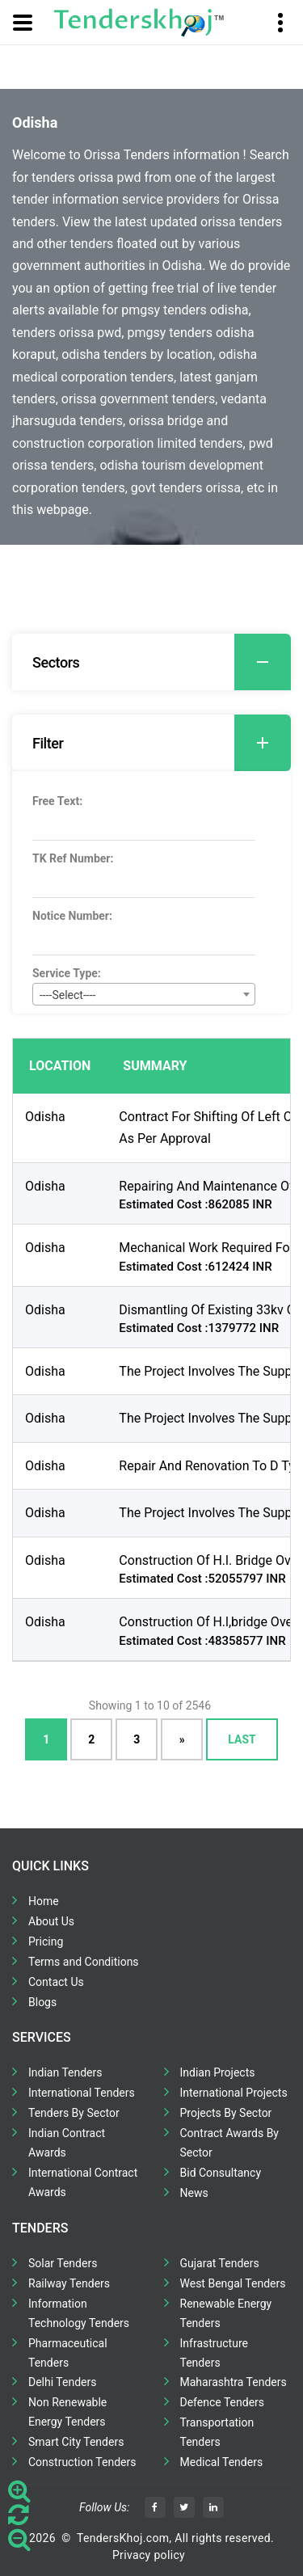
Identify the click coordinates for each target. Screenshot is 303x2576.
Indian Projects (217, 2072)
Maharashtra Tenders (233, 2382)
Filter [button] (161, 743)
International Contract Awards (82, 2182)
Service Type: (66, 973)
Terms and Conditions (83, 1961)
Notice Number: (72, 915)
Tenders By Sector (74, 2112)
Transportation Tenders (217, 2432)
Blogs (42, 2002)
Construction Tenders (82, 2462)
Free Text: (57, 801)
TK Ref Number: (72, 858)
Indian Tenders (65, 2072)
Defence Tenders (222, 2402)
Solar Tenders (62, 2263)
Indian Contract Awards (66, 2143)
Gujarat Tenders (219, 2263)
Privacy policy (148, 2555)
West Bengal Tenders (233, 2283)
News (194, 2192)
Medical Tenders (221, 2462)
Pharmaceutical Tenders (67, 2353)
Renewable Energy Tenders (226, 2313)
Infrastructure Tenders (214, 2353)
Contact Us (56, 1981)
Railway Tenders (69, 2283)
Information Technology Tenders (78, 2313)
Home (43, 1901)
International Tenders (81, 2092)
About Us (51, 1921)
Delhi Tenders (62, 2382)
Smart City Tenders (76, 2441)
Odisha (45, 1116)
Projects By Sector (226, 2112)
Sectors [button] (161, 662)
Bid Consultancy (221, 2172)
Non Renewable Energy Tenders (67, 2412)
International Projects (234, 2092)
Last (241, 1738)
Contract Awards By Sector (229, 2143)
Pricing (45, 1941)
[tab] (151, 662)
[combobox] (143, 994)
